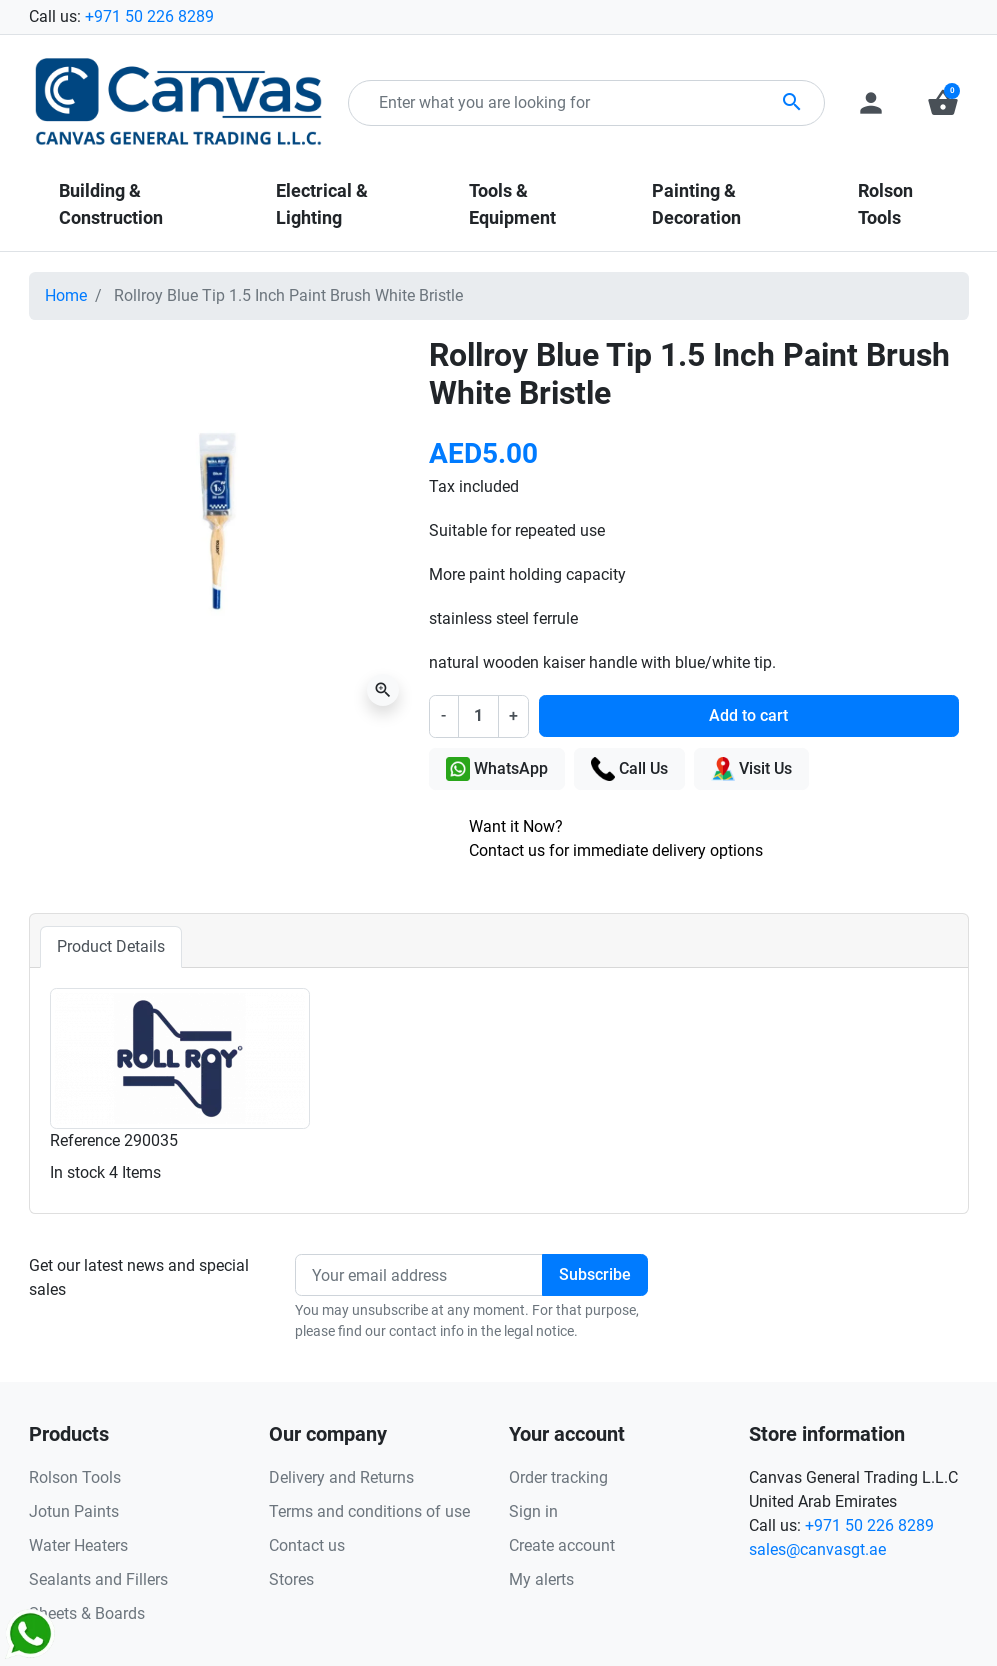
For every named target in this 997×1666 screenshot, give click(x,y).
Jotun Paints (74, 1511)
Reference (85, 1140)
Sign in (533, 1511)
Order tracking (558, 1477)
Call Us (629, 769)
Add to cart (748, 715)
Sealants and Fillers (98, 1579)
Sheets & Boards (87, 1613)
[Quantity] (478, 716)
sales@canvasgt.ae (817, 1549)
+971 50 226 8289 (149, 16)
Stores (291, 1579)
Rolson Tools (75, 1477)
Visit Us (751, 769)
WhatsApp (497, 769)
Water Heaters (78, 1545)
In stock (77, 1172)
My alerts (541, 1579)
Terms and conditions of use (369, 1511)
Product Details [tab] (111, 946)
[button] (943, 103)
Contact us (307, 1545)
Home (66, 295)
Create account (562, 1545)
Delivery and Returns (341, 1477)
